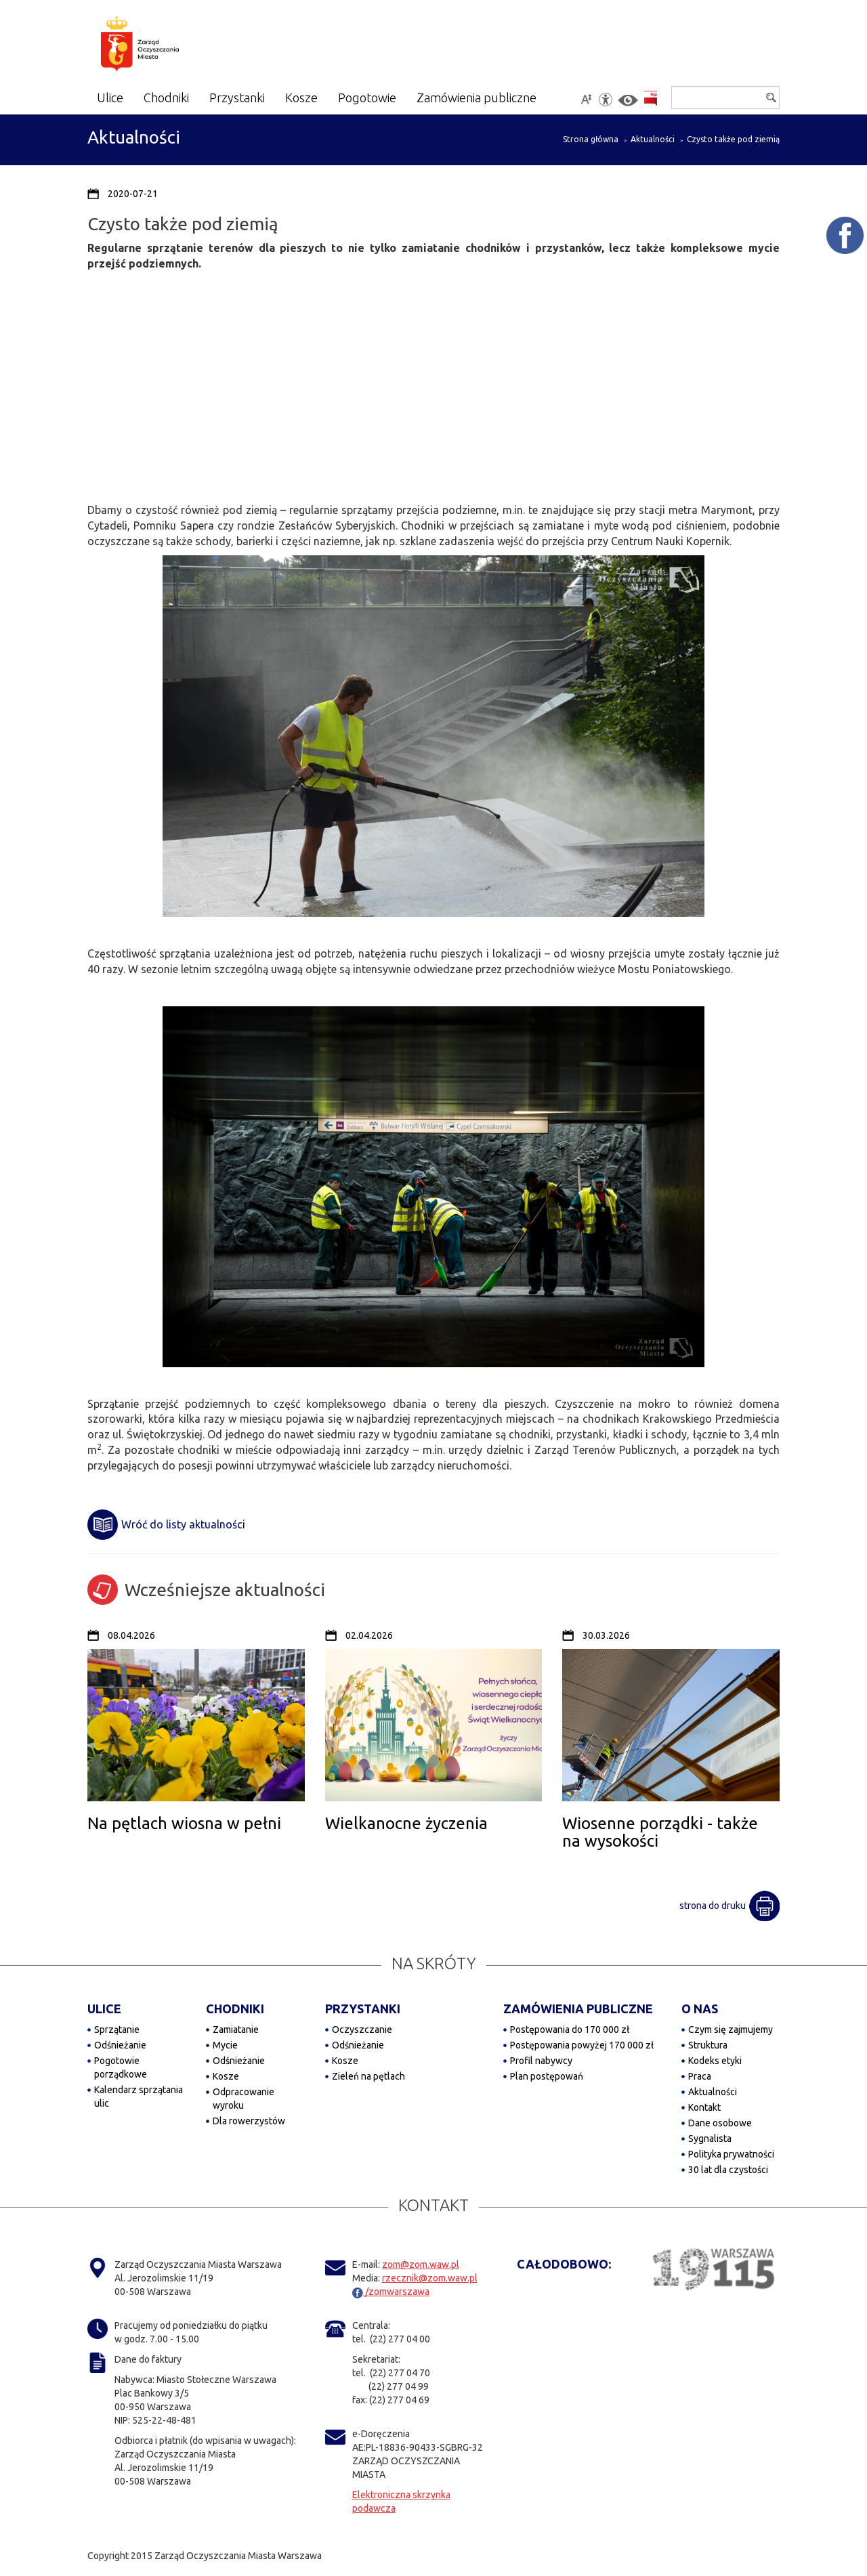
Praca (699, 2076)
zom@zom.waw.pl (420, 2264)
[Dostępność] (605, 99)
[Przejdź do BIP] (650, 98)
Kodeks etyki (715, 2060)
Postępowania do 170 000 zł (569, 2029)
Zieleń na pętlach (368, 2076)
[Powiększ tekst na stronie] (586, 99)
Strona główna (590, 139)
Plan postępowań (546, 2076)
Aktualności (653, 139)
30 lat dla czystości (728, 2169)
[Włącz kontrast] (628, 100)
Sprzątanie (117, 2029)
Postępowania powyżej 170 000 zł (582, 2045)
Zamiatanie (236, 2029)
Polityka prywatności (731, 2154)
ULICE (104, 2008)
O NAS (699, 2008)
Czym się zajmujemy (730, 2029)
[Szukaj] (725, 97)
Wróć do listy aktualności (166, 1524)
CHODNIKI (235, 2008)
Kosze (226, 2076)
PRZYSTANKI (362, 2008)
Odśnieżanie (120, 2045)
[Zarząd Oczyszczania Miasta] (166, 46)
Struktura (707, 2045)
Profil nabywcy (541, 2060)
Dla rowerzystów (249, 2121)
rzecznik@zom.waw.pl (430, 2278)
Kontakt (704, 2107)
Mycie (225, 2045)
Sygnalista (710, 2138)
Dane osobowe (720, 2123)
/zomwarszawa (390, 2291)
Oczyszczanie (362, 2029)
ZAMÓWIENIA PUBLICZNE (578, 2008)
